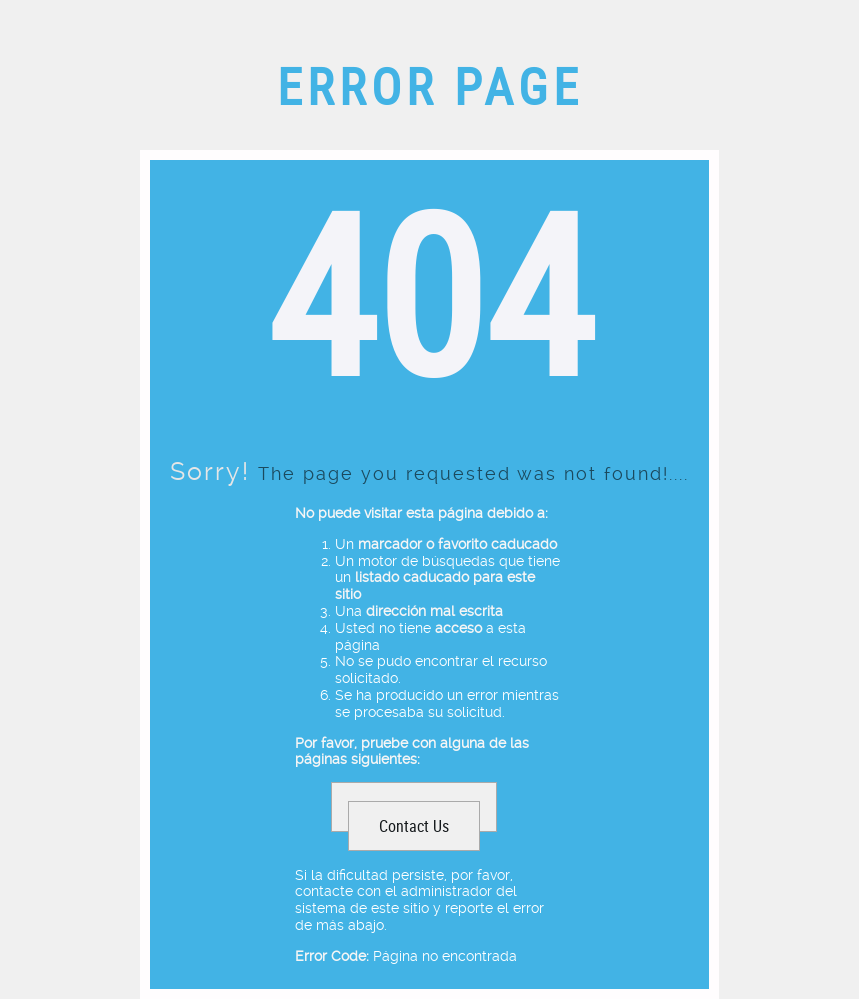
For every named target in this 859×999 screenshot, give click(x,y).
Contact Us (414, 826)
